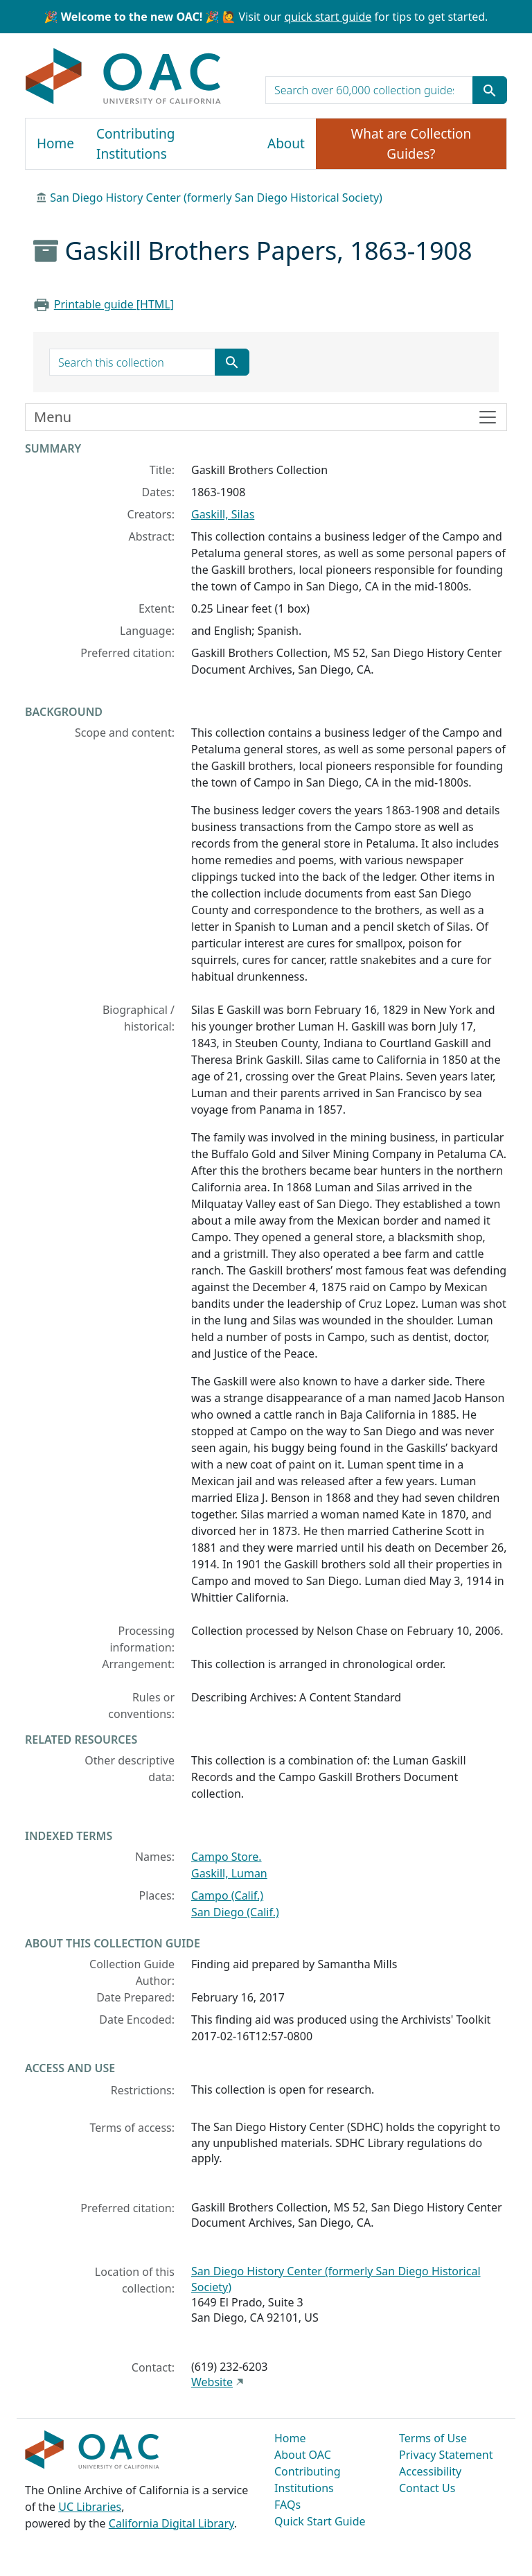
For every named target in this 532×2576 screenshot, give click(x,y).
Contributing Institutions (135, 144)
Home (55, 143)
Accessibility (430, 2471)
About (286, 143)
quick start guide (327, 16)
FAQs (287, 2504)
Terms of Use (433, 2438)
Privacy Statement (446, 2454)
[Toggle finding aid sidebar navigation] (266, 417)
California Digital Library (171, 2523)
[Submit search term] (489, 90)
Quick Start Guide (320, 2521)
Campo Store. (226, 1856)
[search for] (369, 90)
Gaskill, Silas (222, 514)
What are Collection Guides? (411, 144)
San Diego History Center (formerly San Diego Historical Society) (216, 197)
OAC (123, 77)
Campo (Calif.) (227, 1895)
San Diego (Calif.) (235, 1912)
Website (212, 2382)
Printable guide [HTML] (114, 304)
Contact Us (427, 2488)
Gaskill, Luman (229, 1873)
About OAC (302, 2454)
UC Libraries (89, 2506)
